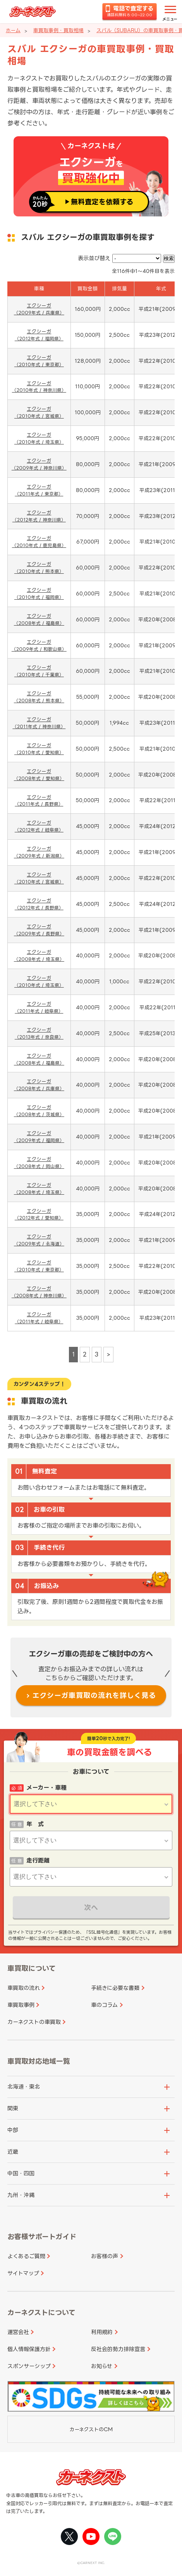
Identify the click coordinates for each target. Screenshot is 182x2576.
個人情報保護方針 (29, 2349)
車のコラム (104, 2005)
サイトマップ (23, 2273)
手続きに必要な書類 (115, 1988)
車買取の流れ (23, 1988)
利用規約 (102, 2332)
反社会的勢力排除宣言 (118, 2349)
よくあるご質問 (26, 2256)
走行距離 (38, 1860)
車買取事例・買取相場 (58, 30)
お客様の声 (104, 2256)
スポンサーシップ (29, 2366)
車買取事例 (20, 2005)
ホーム (13, 30)
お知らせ (101, 2366)
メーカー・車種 (46, 1787)
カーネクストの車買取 (34, 2022)
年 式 (35, 1824)
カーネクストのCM (91, 2429)
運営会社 (18, 2332)
